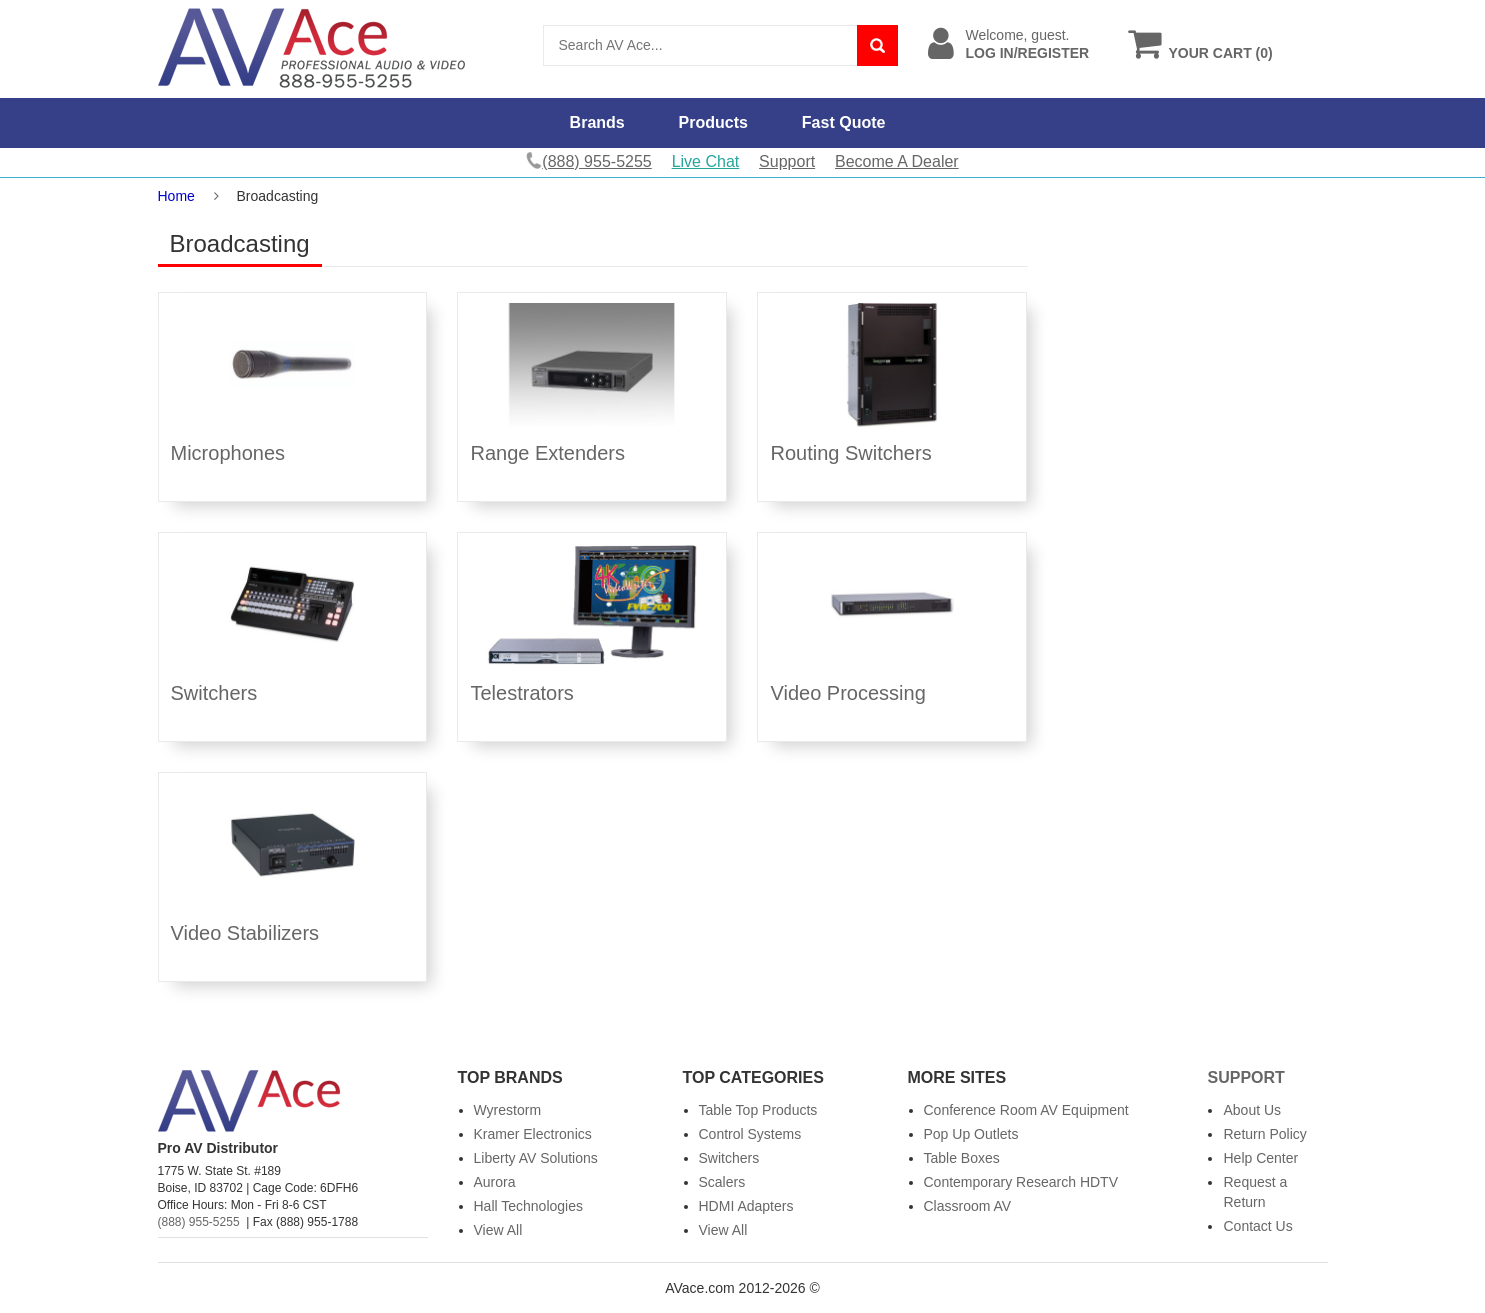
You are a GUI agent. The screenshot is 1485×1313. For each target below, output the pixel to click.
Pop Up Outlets (971, 1134)
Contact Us (1257, 1226)
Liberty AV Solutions (536, 1158)
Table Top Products (758, 1110)
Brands (597, 122)
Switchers (729, 1158)
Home (176, 196)
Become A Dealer (897, 161)
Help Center (1260, 1158)
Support (787, 161)
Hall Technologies (528, 1206)
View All (498, 1230)
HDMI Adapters (746, 1206)
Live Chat (706, 161)
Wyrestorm (508, 1110)
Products (713, 122)
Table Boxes (962, 1158)
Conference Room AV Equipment (1026, 1110)
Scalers (722, 1182)
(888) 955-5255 (199, 1222)
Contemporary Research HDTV (1021, 1182)
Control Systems (750, 1134)
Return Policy (1264, 1134)
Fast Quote (844, 122)
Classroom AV (968, 1206)
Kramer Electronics (533, 1134)
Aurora (495, 1182)
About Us (1252, 1110)
